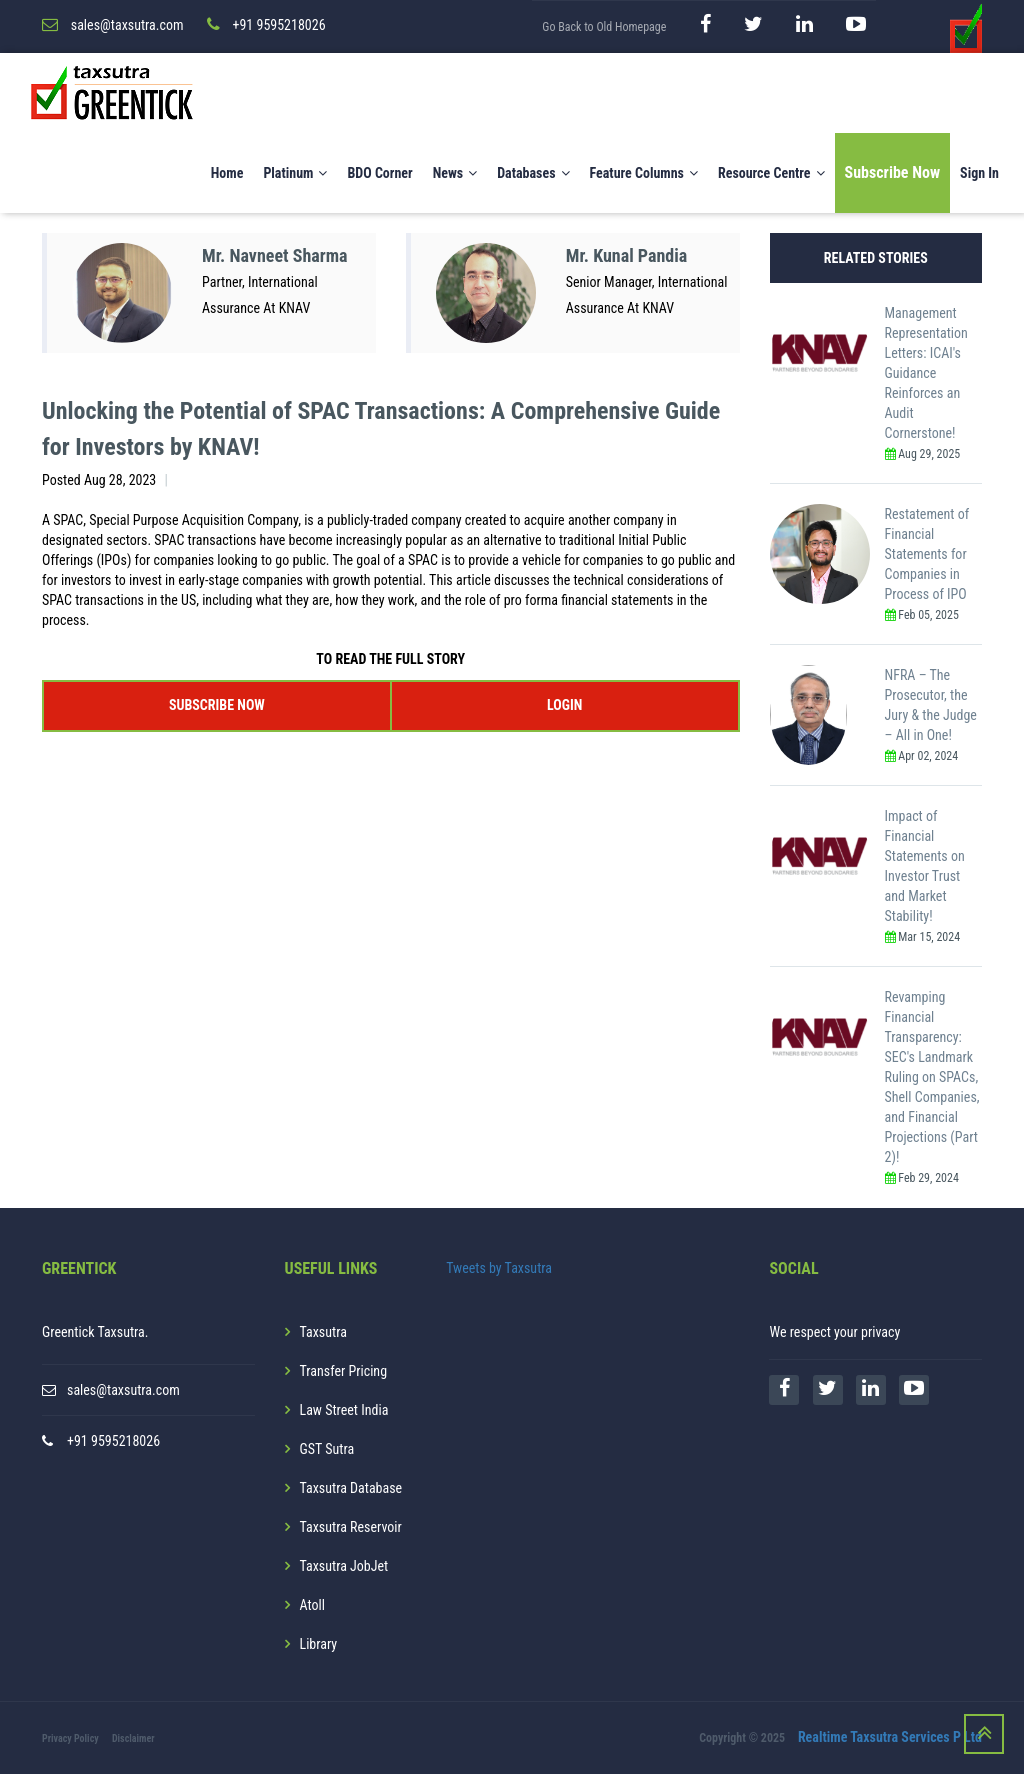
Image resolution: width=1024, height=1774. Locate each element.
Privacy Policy (70, 1738)
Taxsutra (323, 1332)
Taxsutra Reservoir (351, 1527)
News (455, 173)
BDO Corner (379, 173)
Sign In (979, 173)
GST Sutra (327, 1449)
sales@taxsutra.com (123, 1390)
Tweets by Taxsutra (499, 1268)
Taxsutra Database (351, 1488)
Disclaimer (133, 1738)
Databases (533, 173)
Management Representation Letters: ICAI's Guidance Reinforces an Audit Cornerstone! (926, 373)
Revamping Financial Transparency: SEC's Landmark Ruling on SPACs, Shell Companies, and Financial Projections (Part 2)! (932, 1077)
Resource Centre (771, 173)
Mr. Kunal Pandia (627, 255)
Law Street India (344, 1410)
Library (319, 1644)
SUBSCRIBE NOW (217, 705)
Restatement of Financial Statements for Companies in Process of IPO (927, 554)
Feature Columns (644, 173)
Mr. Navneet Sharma (275, 255)
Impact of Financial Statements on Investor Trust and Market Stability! (925, 866)
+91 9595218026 (113, 1441)
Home (227, 173)
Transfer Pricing (344, 1371)
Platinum (295, 173)
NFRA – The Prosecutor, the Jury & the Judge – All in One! (931, 705)
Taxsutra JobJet (344, 1566)
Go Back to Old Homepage (604, 27)
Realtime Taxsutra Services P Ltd (890, 1737)
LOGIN (564, 705)
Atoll (312, 1605)
